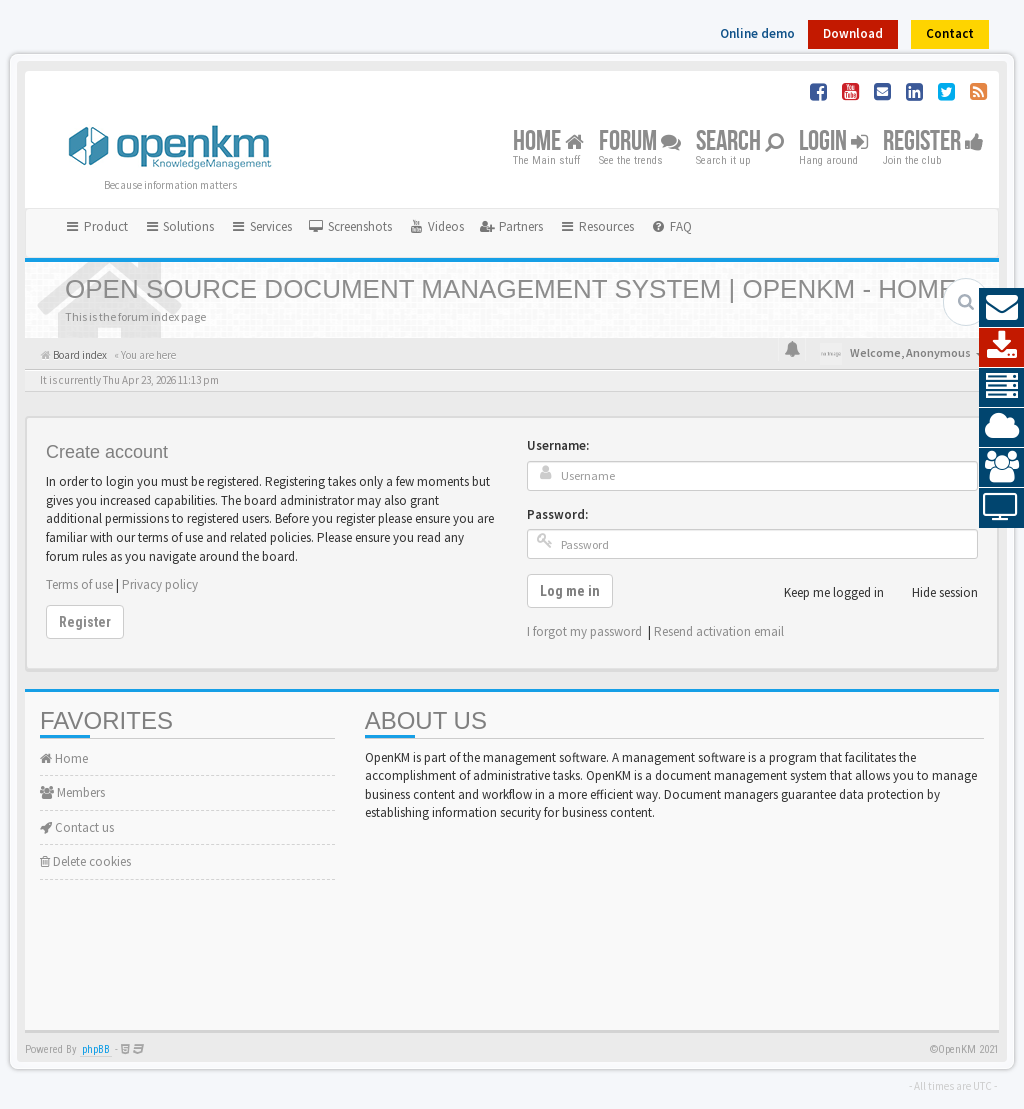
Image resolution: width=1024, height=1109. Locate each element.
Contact (950, 33)
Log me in (570, 591)
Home (548, 142)
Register (933, 142)
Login (833, 142)
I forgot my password (584, 631)
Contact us (77, 827)
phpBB (96, 1049)
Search (740, 142)
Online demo (757, 33)
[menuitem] (350, 227)
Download (853, 33)
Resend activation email (719, 631)
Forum (640, 142)
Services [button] (261, 226)
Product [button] (96, 226)
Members (72, 792)
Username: (558, 445)
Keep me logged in (823, 593)
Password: (557, 514)
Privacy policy (160, 584)
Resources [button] (596, 226)
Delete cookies (85, 861)
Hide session (934, 593)
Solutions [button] (179, 226)
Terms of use (79, 584)
